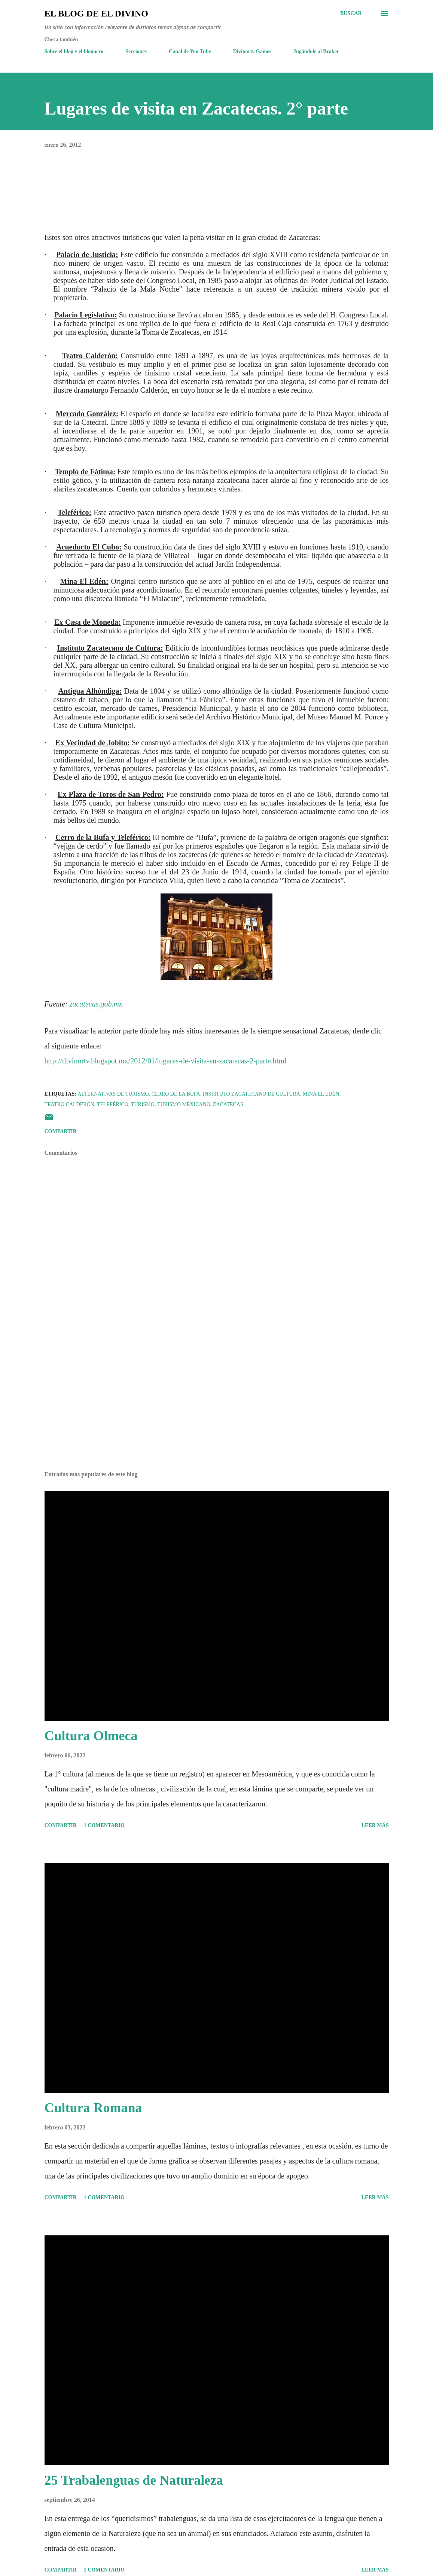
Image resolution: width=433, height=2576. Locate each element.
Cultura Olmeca (91, 1735)
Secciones (136, 51)
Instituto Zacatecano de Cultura (251, 1094)
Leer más (375, 1825)
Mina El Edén (321, 1094)
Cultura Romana (93, 2107)
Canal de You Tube (190, 51)
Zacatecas (228, 1104)
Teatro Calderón (69, 1104)
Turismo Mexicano (183, 1104)
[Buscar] (351, 13)
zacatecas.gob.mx (96, 1004)
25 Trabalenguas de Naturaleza (134, 2480)
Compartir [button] (61, 1131)
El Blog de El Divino (96, 13)
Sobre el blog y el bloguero (74, 51)
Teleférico (112, 1104)
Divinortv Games (252, 51)
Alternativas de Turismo (113, 1094)
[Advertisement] (217, 1406)
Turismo (143, 1104)
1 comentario (104, 1825)
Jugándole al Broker (316, 51)
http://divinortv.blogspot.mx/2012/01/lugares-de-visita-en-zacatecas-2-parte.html (166, 1061)
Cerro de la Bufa (176, 1094)
